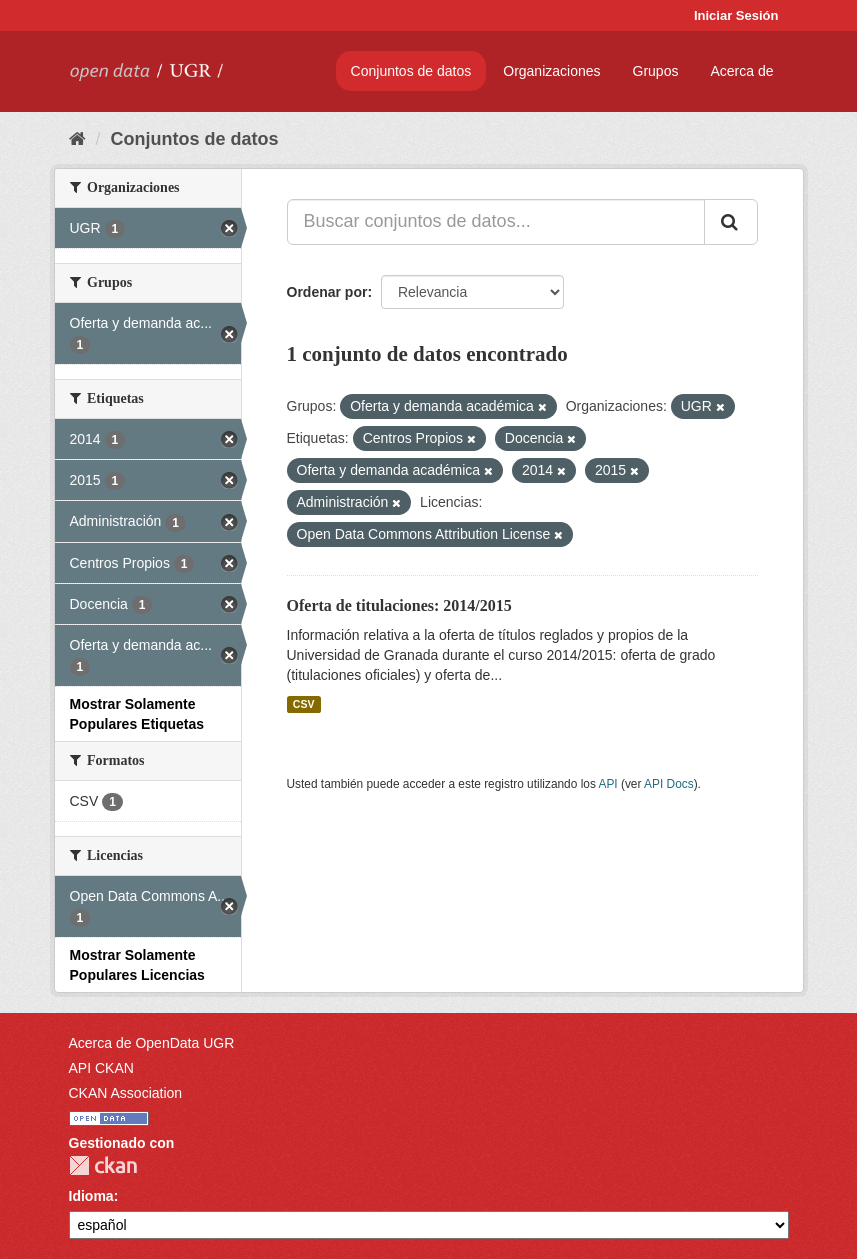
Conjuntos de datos (411, 71)
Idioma (91, 1196)
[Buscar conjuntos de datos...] (496, 222)
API (607, 784)
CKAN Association (126, 1093)
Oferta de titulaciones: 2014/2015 (399, 605)
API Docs (669, 784)
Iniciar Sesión (736, 15)
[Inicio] (77, 139)
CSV (304, 704)
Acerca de (741, 71)
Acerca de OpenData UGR (152, 1043)
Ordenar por (327, 292)
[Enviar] (731, 222)
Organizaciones (551, 71)
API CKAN (101, 1068)
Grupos (656, 71)
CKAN (103, 1165)
